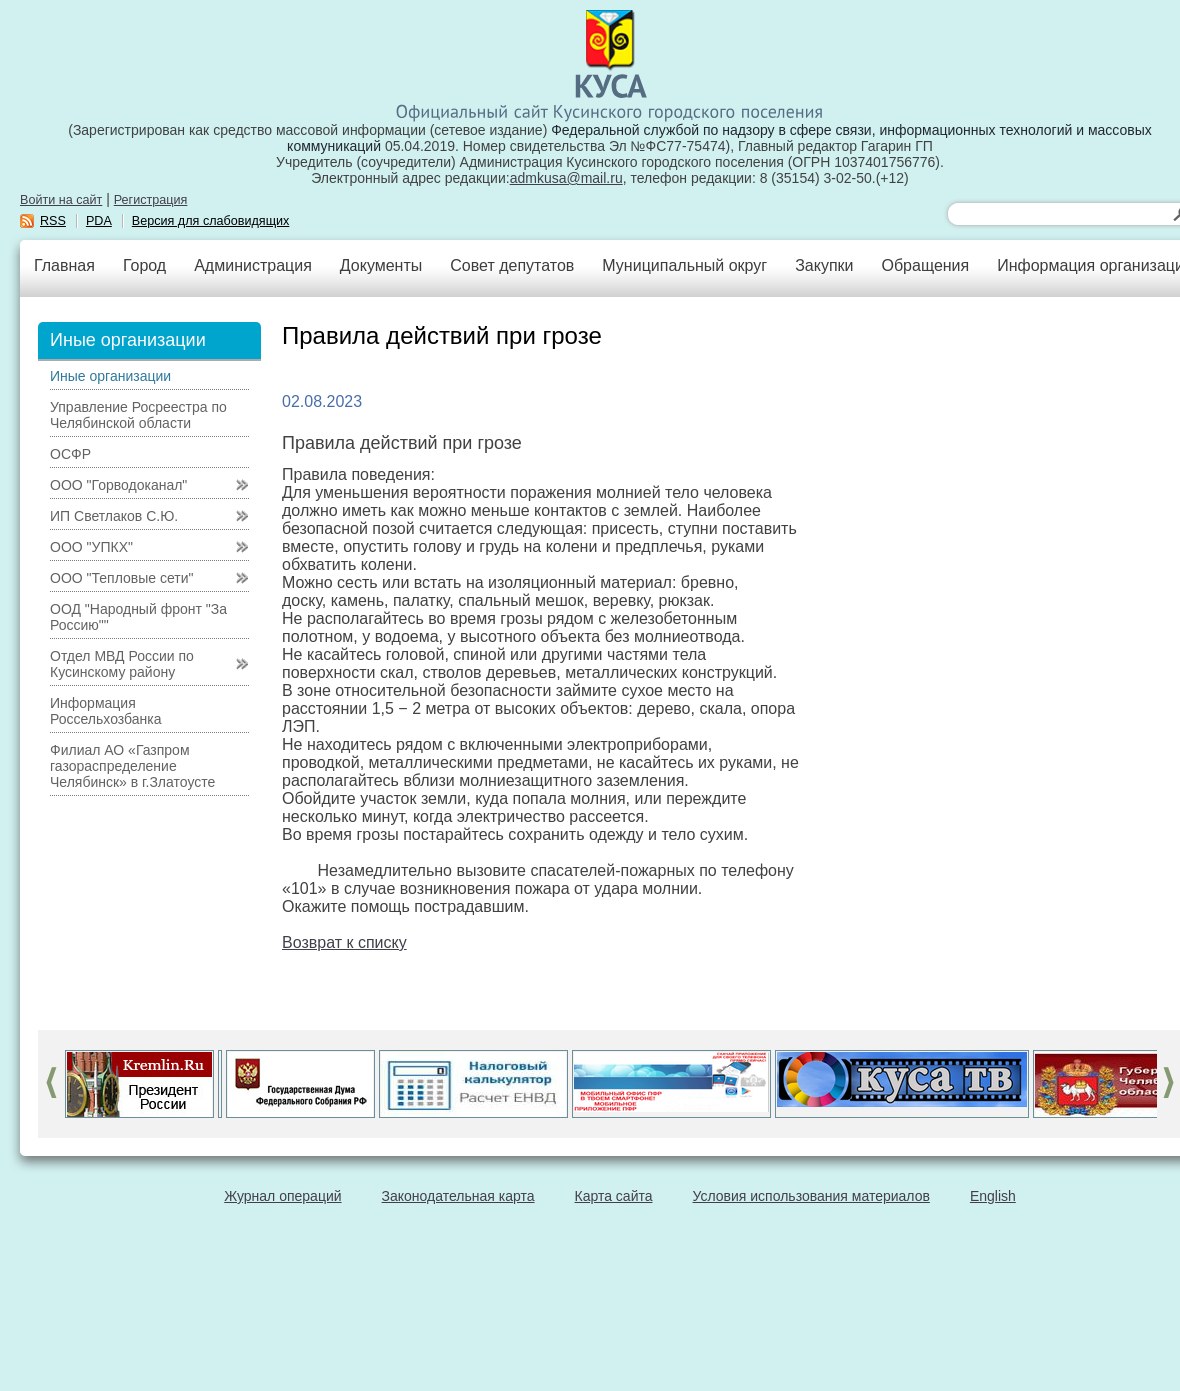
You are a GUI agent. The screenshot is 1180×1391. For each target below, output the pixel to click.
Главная (64, 265)
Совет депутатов (512, 265)
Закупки (824, 265)
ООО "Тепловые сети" (121, 578)
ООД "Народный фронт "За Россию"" (138, 617)
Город (144, 265)
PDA (99, 221)
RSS (53, 221)
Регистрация (151, 200)
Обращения (925, 265)
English (993, 1196)
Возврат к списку (344, 942)
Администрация (253, 265)
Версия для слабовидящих (211, 221)
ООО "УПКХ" (91, 547)
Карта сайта (614, 1196)
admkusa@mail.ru (566, 178)
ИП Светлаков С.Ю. (114, 516)
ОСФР (70, 454)
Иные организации (110, 376)
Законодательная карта (458, 1196)
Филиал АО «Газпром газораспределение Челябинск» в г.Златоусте (132, 766)
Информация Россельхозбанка (105, 711)
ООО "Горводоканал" (118, 485)
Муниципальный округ (684, 265)
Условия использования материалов (811, 1196)
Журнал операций (282, 1196)
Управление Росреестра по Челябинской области (138, 415)
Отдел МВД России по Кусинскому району (122, 664)
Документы (381, 265)
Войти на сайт (61, 200)
